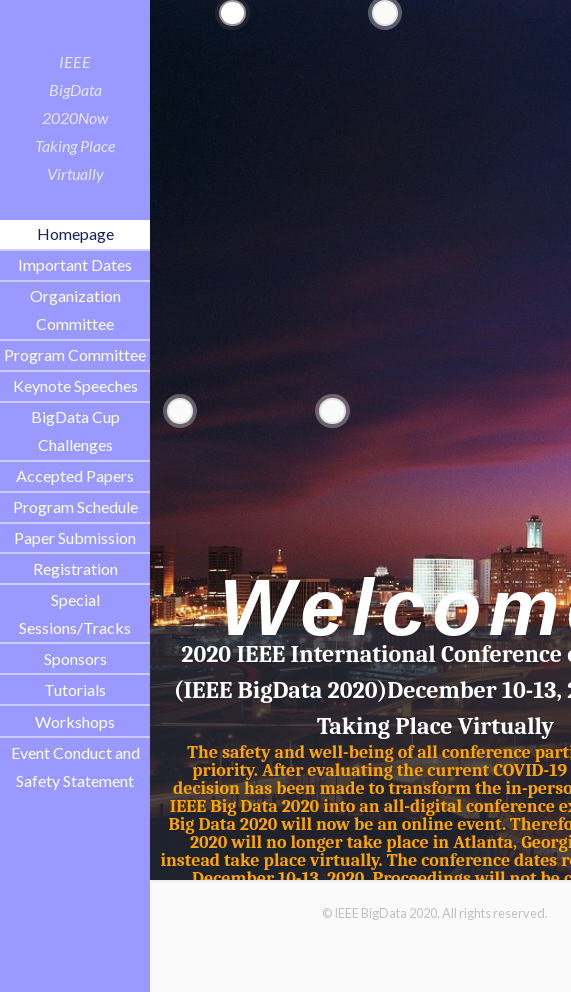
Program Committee (75, 354)
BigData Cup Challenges (75, 430)
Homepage (75, 233)
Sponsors (75, 658)
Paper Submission (75, 537)
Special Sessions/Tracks (75, 613)
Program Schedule (75, 506)
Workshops (75, 721)
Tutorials (75, 689)
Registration (75, 568)
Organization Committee (75, 309)
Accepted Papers (75, 475)
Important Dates (75, 264)
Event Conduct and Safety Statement (75, 766)
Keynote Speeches (75, 385)
